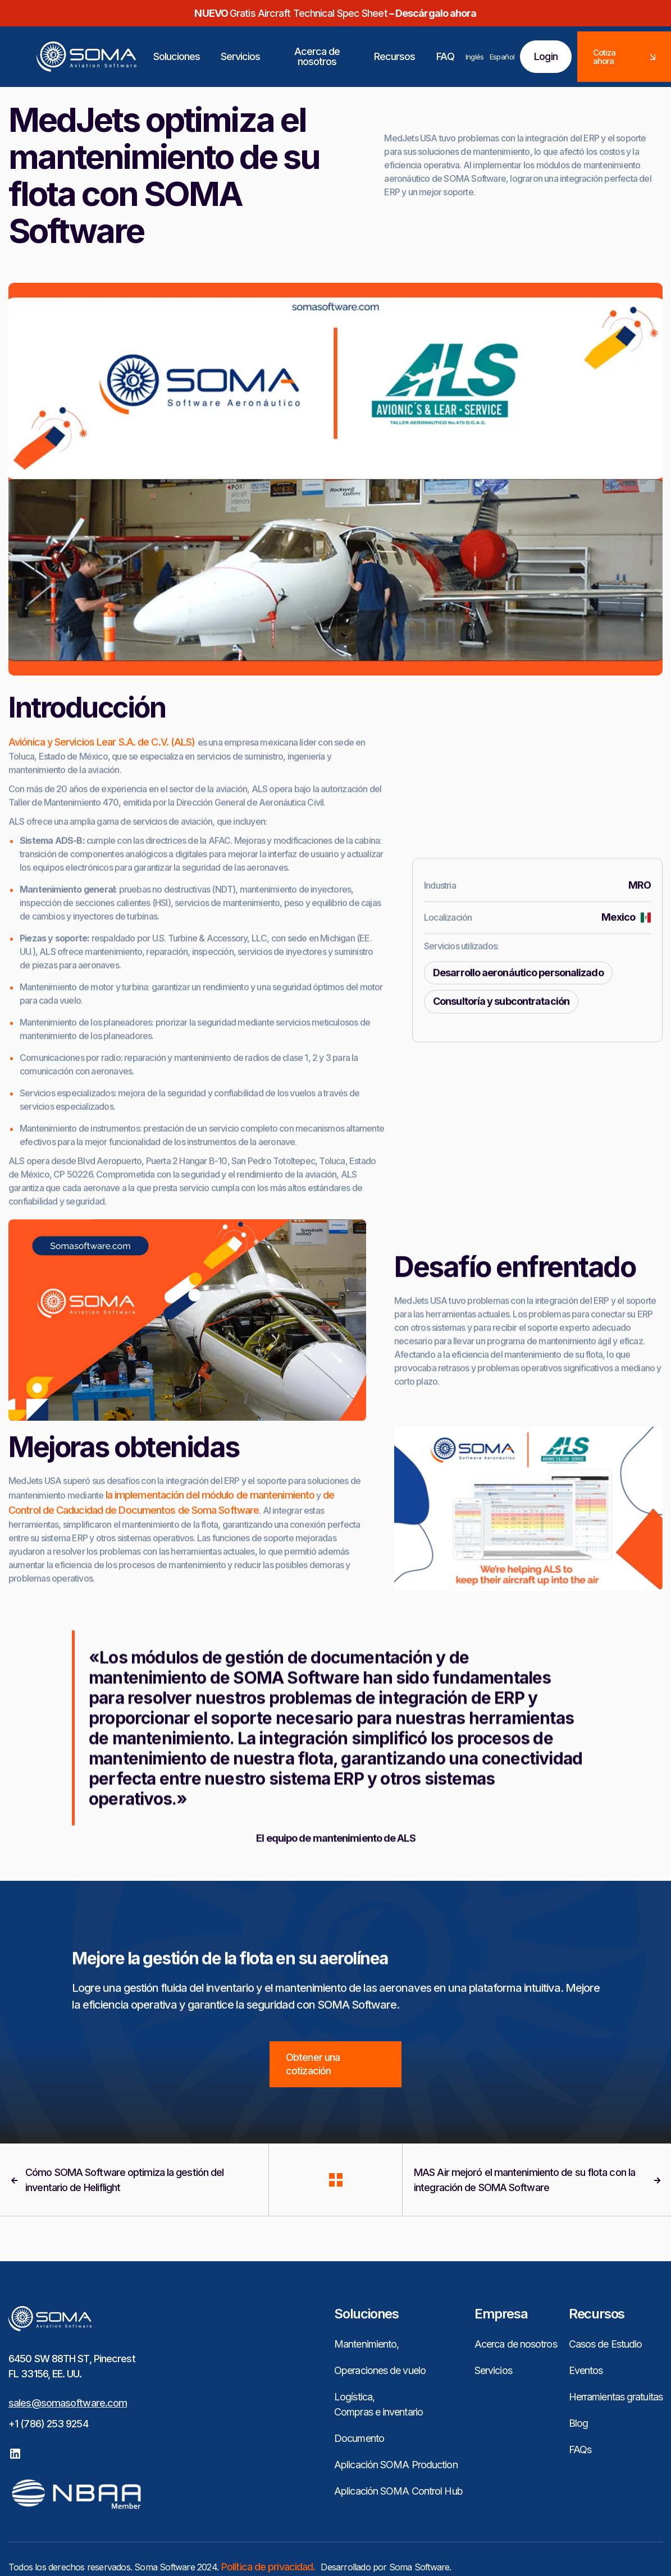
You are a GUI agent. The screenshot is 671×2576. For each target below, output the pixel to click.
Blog (578, 2423)
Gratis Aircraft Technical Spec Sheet (335, 13)
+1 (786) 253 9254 (48, 2424)
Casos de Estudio (605, 2344)
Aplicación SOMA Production (396, 2465)
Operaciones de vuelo (380, 2370)
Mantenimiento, (366, 2344)
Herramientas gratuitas (616, 2397)
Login (546, 56)
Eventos (586, 2370)
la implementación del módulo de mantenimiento (210, 1547)
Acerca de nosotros (515, 2344)
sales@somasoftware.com (67, 2403)
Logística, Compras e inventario (378, 2404)
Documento (359, 2438)
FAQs (580, 2449)
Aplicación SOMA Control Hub (398, 2491)
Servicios (493, 2370)
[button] (177, 56)
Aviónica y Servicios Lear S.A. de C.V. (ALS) (103, 794)
